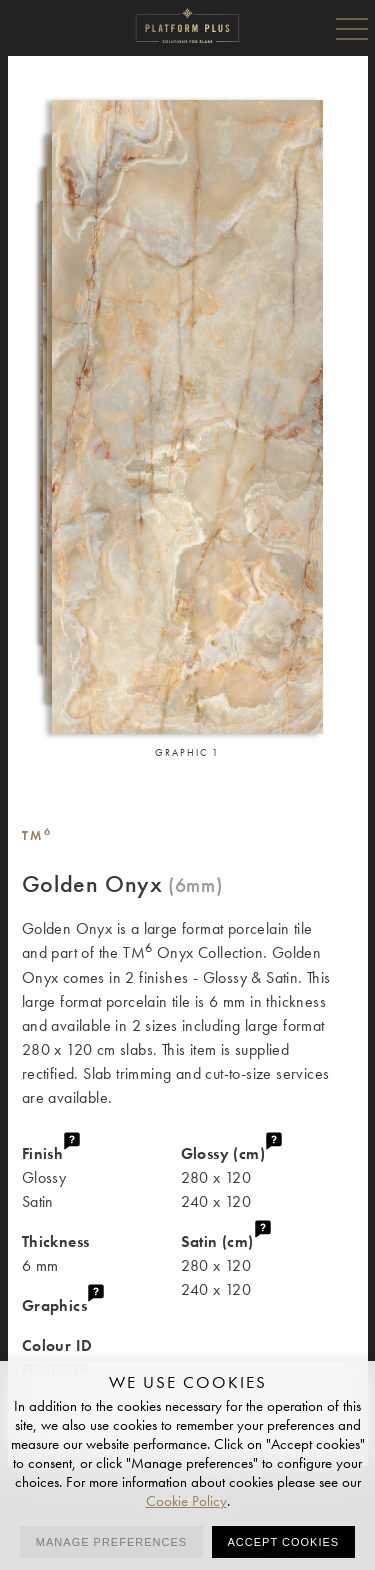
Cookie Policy (186, 1501)
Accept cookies (284, 1542)
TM (37, 835)
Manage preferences (111, 1542)
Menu (352, 28)
